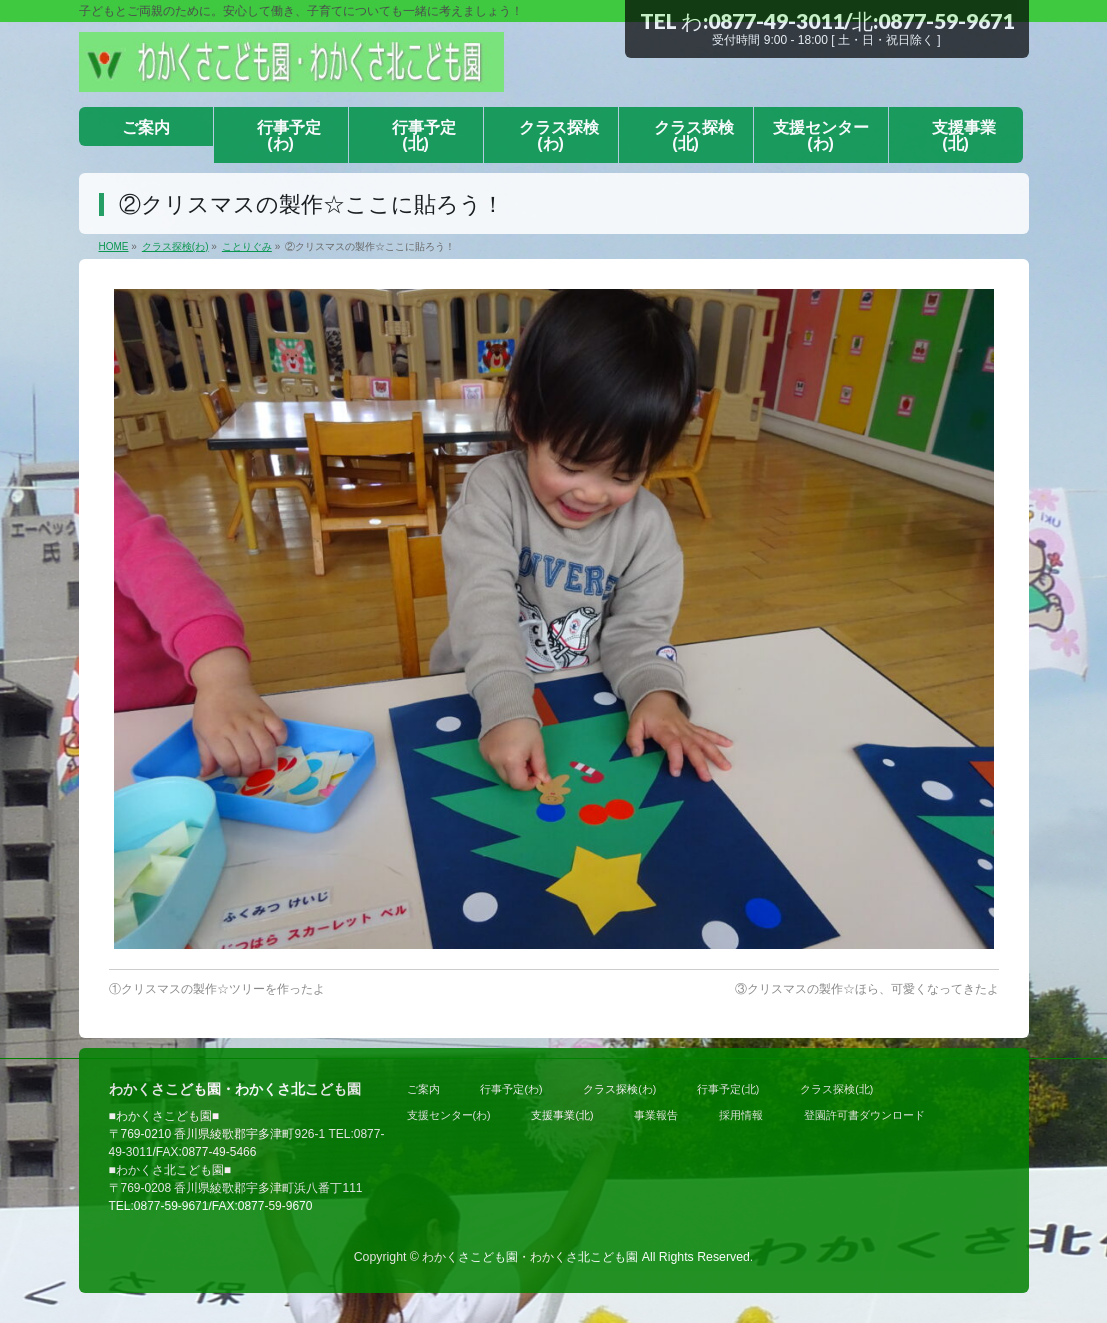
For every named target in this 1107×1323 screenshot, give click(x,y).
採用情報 (741, 1115)
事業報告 (656, 1115)
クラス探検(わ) (619, 1089)
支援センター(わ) (449, 1115)
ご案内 (423, 1089)
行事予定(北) (728, 1089)
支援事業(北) (562, 1115)
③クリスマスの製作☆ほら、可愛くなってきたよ (867, 989)
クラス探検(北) (836, 1089)
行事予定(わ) (511, 1089)
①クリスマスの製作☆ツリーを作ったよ (217, 989)
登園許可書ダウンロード (864, 1115)
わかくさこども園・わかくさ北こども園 (530, 1257)
